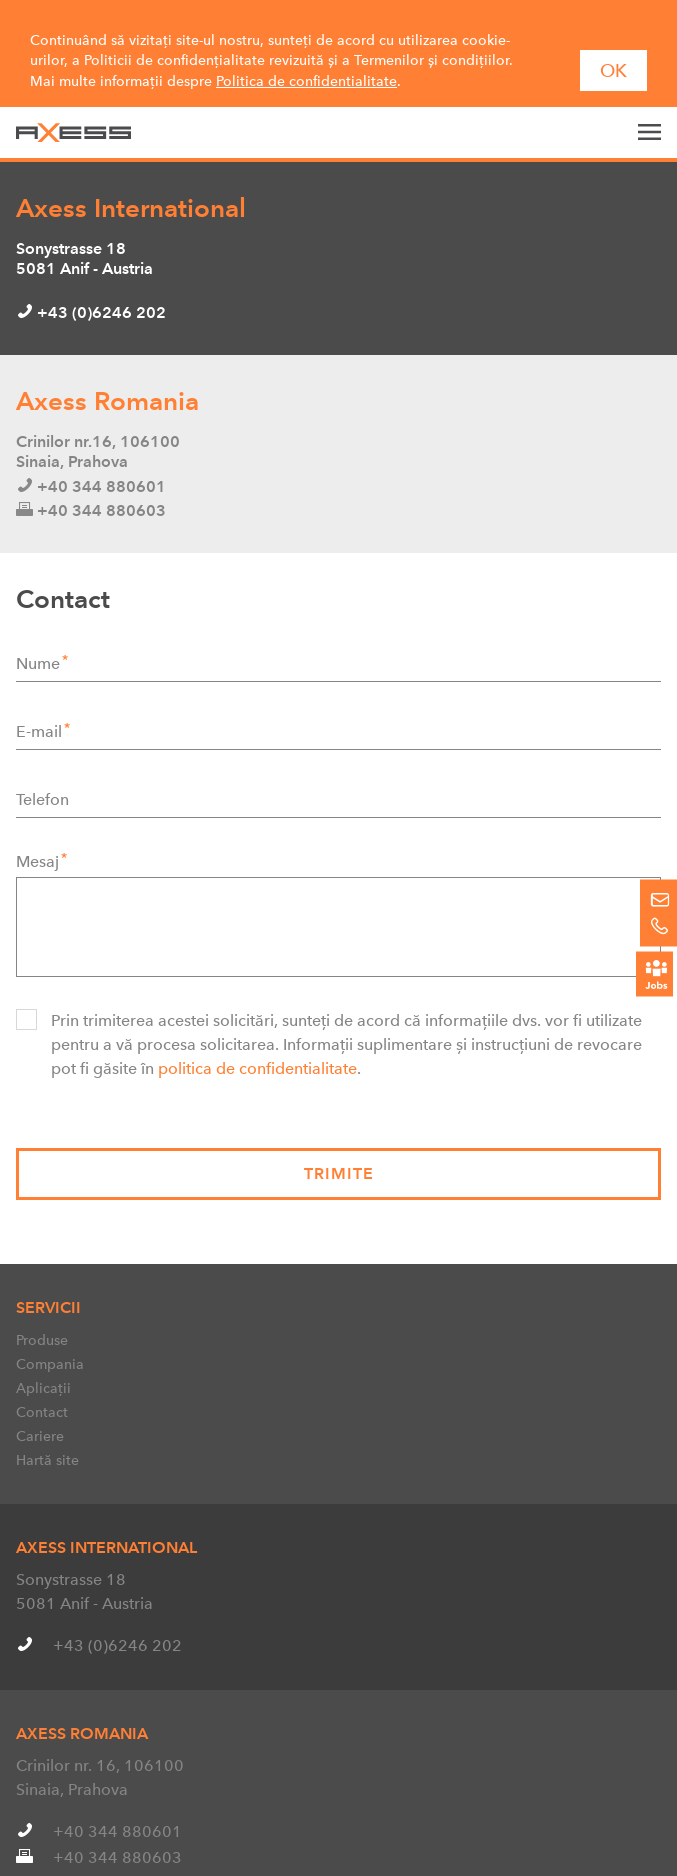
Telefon (42, 767)
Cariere (40, 1405)
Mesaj (37, 829)
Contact (42, 1381)
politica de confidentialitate (257, 1036)
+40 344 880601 (117, 1800)
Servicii (48, 1276)
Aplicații (43, 1357)
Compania (50, 1333)
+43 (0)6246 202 (117, 1614)
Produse (42, 1309)
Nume (38, 631)
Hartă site (47, 1429)
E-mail (39, 699)
